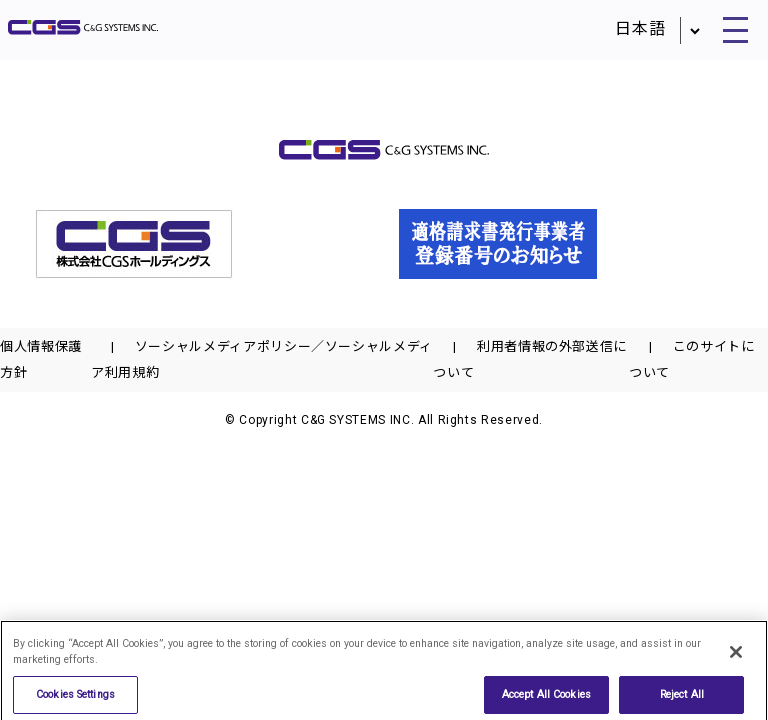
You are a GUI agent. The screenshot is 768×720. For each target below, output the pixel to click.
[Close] (736, 658)
